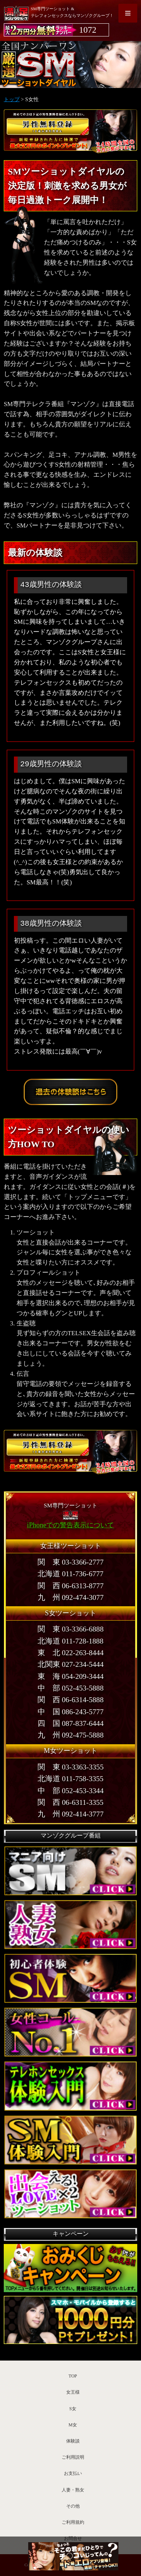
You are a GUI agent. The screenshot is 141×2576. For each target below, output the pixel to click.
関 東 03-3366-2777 (71, 1562)
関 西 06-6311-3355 (70, 1802)
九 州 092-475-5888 (71, 1735)
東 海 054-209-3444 (71, 1676)
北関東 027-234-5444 (71, 1664)
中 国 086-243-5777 (71, 1712)
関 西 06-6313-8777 (71, 1586)
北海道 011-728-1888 (70, 1641)
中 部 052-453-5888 (71, 1688)
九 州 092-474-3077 (71, 1597)
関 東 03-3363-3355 (71, 1767)
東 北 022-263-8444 (71, 1653)
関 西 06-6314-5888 (71, 1700)
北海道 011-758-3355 (70, 1779)
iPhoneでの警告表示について (70, 1525)
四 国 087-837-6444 (71, 1723)
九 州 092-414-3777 (71, 1814)
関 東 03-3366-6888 (71, 1629)
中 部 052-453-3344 (71, 1791)
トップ (12, 99)
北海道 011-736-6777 (70, 1574)
